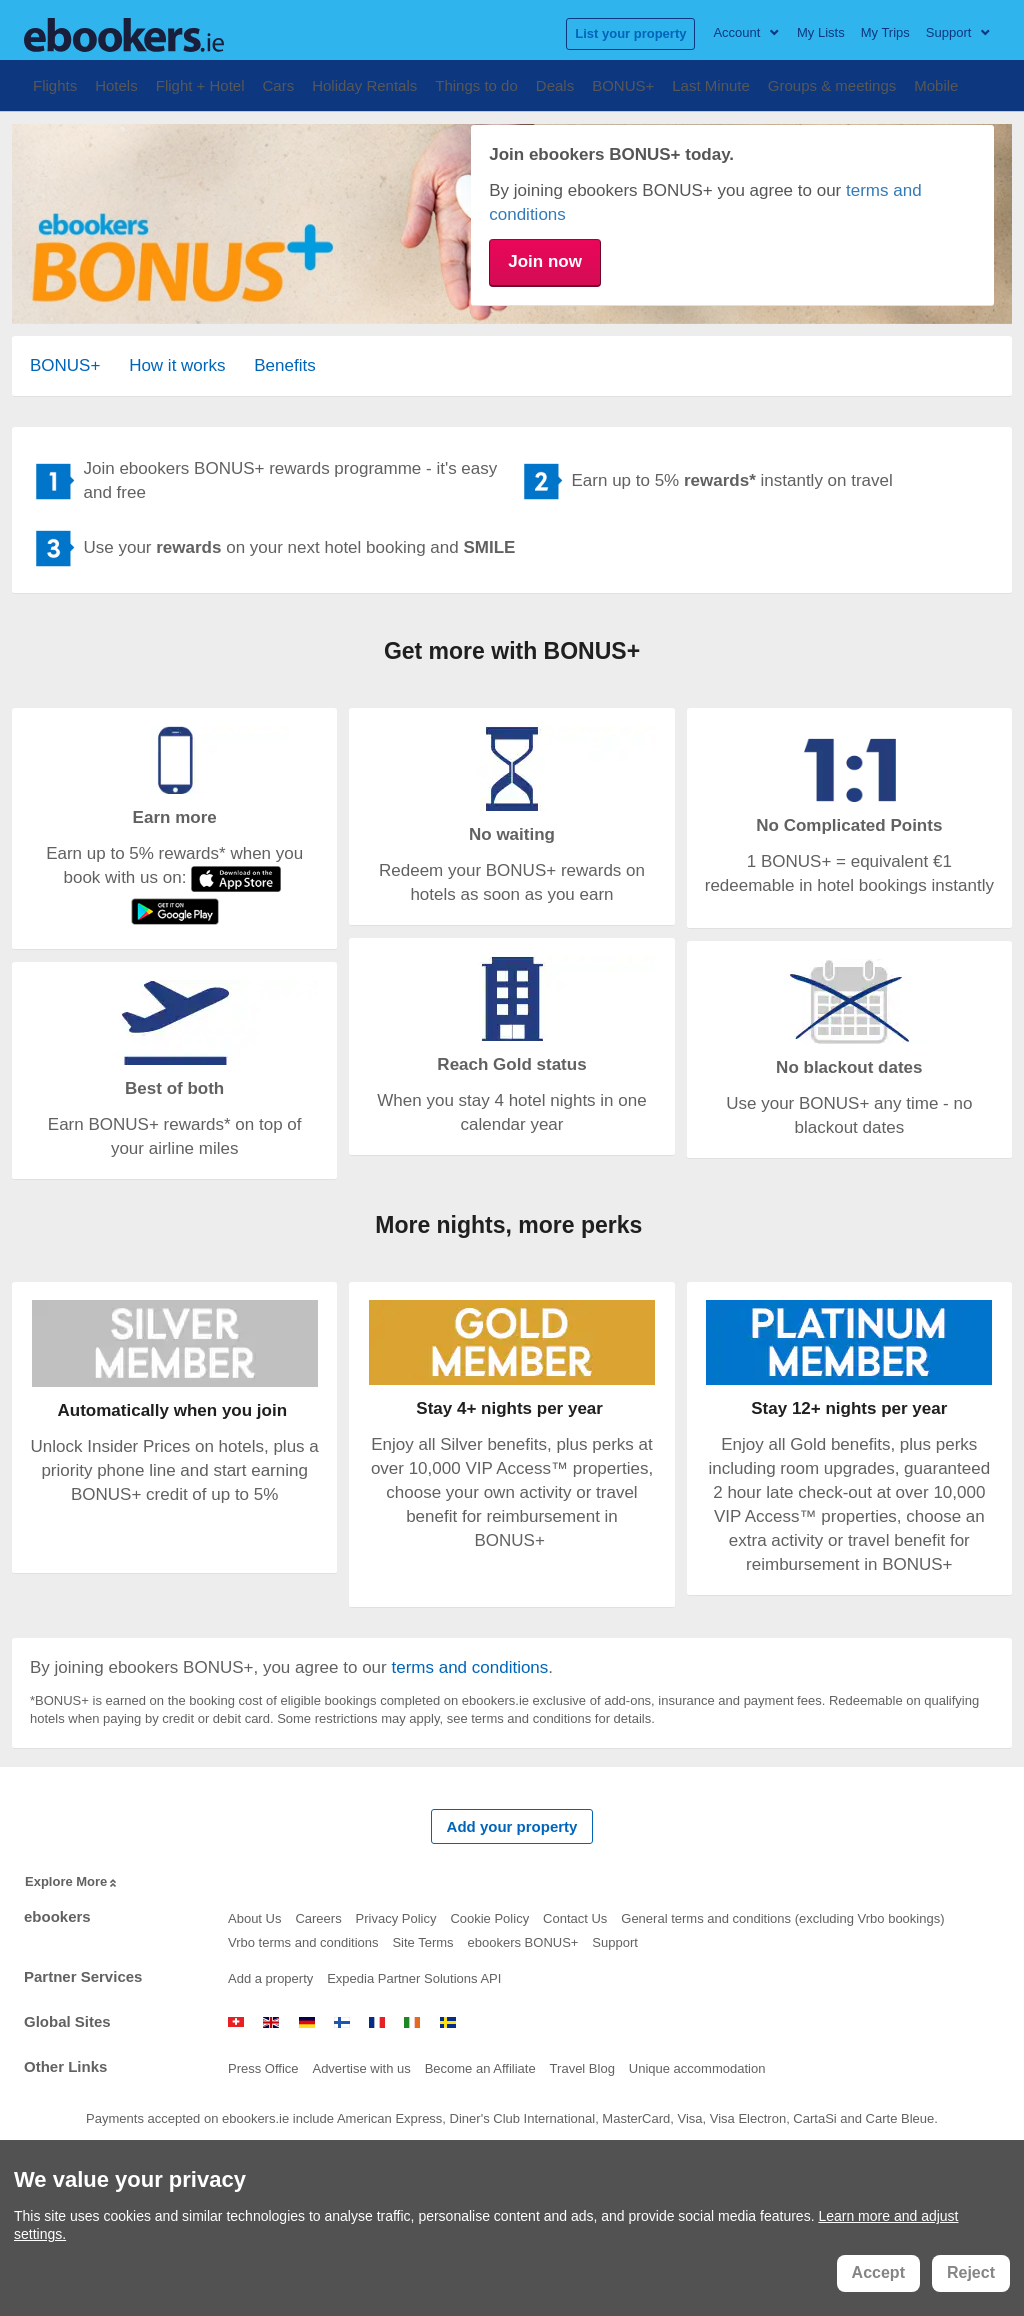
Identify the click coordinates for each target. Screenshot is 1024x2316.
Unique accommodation (697, 2068)
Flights (55, 84)
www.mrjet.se (448, 2022)
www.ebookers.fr (377, 2022)
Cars (279, 84)
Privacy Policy (396, 1918)
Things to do (476, 84)
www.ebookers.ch (236, 2022)
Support (615, 1942)
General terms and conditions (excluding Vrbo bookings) (782, 1918)
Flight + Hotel (200, 84)
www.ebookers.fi (342, 2022)
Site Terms (422, 1942)
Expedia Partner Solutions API (414, 1978)
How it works (177, 365)
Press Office (263, 2068)
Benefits (284, 365)
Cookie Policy (489, 1918)
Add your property (512, 1826)
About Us (254, 1918)
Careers (318, 1918)
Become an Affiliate (480, 2068)
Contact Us (575, 1918)
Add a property (270, 1978)
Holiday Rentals (364, 84)
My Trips (885, 32)
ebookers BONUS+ (523, 1942)
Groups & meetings (832, 84)
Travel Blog (582, 2068)
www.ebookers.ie (412, 2022)
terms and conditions (469, 1667)
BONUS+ (623, 84)
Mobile (936, 84)
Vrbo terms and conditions (303, 1942)
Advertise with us (361, 2068)
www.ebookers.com (271, 2022)
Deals (555, 84)
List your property (630, 33)
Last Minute (711, 84)
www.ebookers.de (307, 2022)
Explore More (72, 1882)
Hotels (116, 84)
